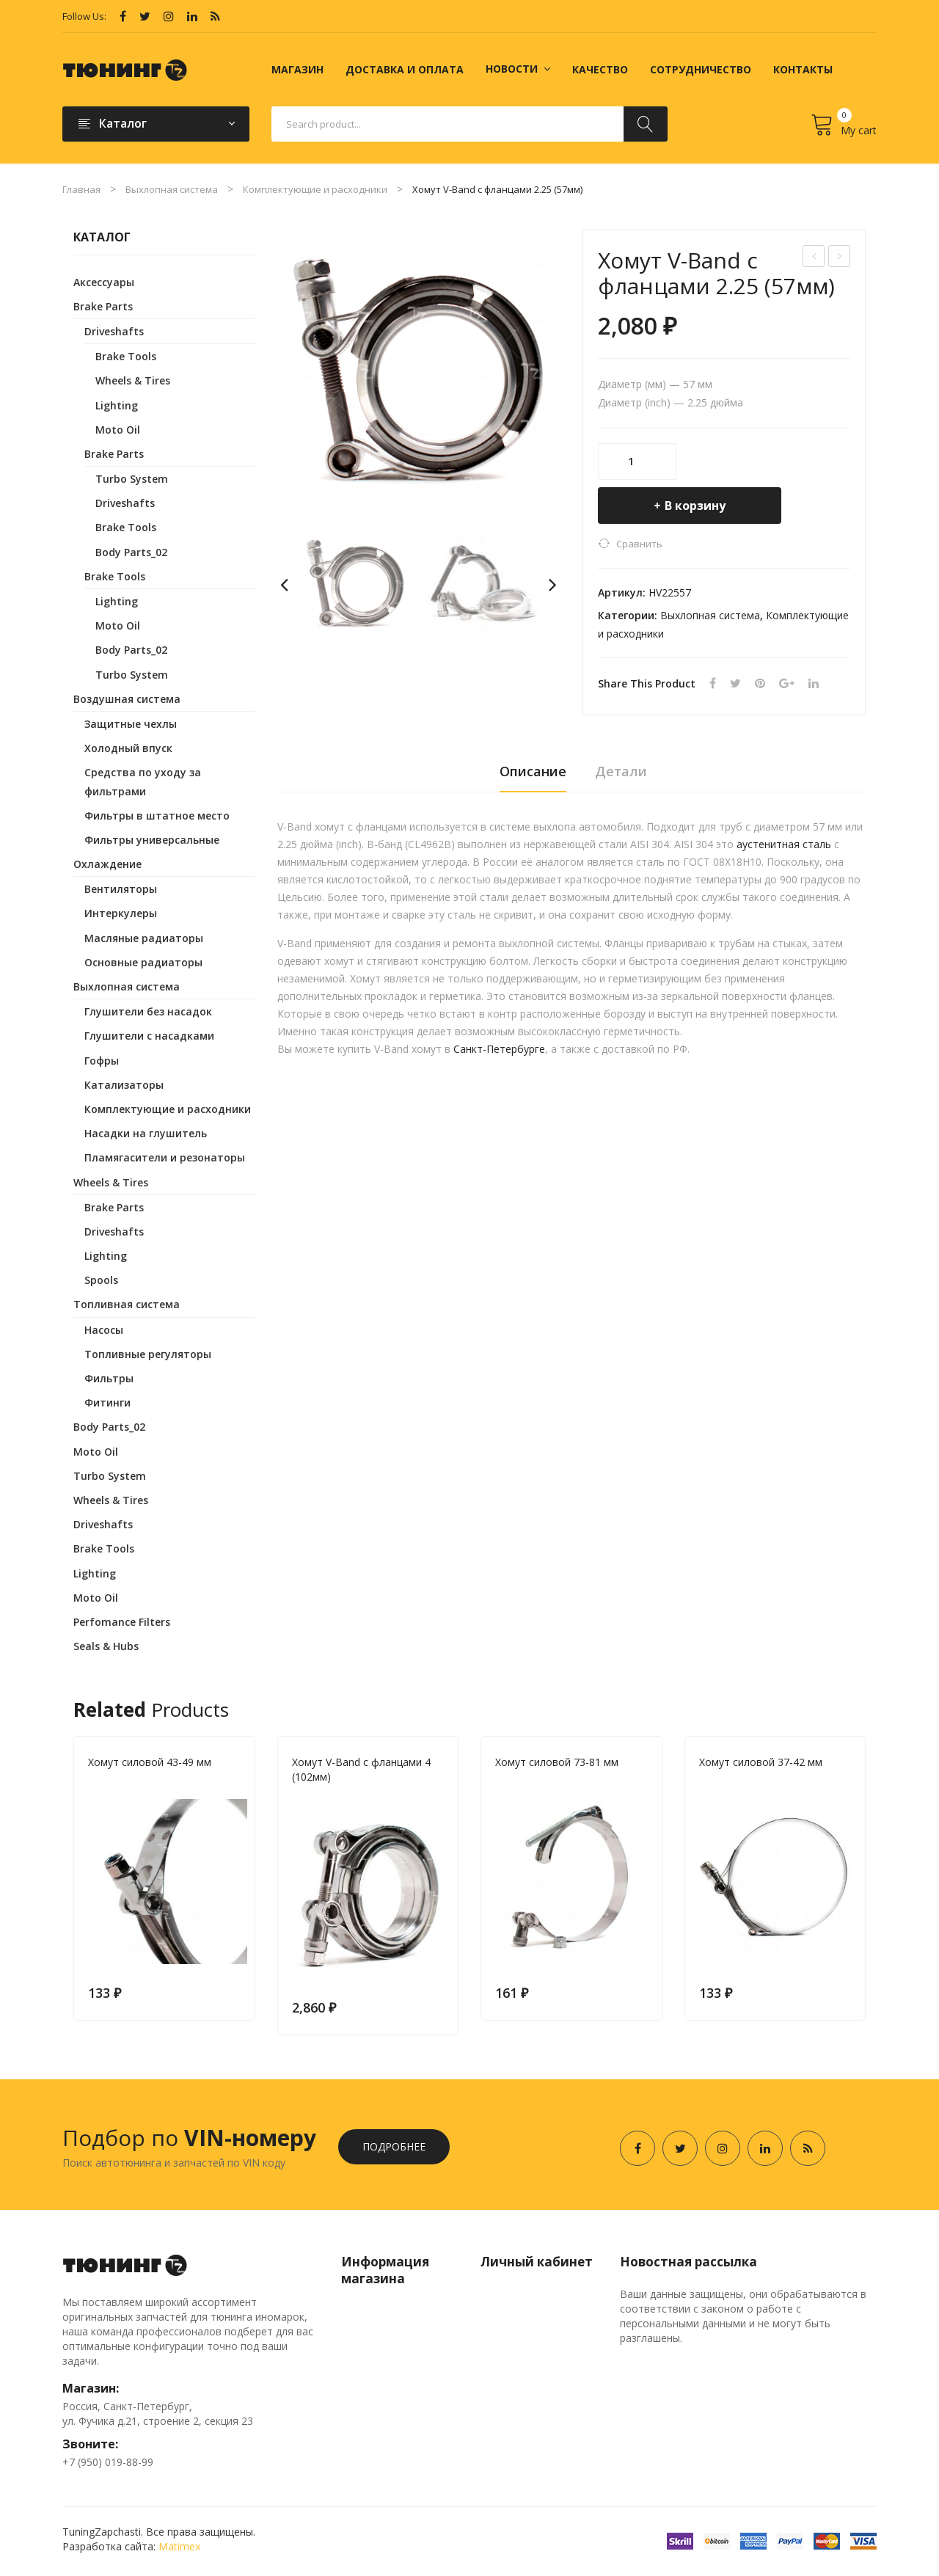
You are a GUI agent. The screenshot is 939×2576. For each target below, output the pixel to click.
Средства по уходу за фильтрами (142, 781)
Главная (81, 189)
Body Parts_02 (131, 552)
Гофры (101, 1061)
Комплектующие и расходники (315, 189)
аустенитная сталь (784, 844)
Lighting (116, 405)
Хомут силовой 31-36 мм (840, 258)
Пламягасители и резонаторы (164, 1157)
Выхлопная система (171, 189)
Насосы (103, 1330)
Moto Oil (117, 430)
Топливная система (126, 1304)
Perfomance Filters (121, 1622)
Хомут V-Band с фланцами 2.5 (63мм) (814, 258)
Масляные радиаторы (143, 938)
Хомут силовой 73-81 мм (556, 1762)
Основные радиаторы (143, 962)
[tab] (533, 775)
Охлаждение (107, 864)
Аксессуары (103, 282)
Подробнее (393, 2146)
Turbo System (131, 479)
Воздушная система (126, 699)
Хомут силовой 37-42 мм (760, 1762)
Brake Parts (103, 306)
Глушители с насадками (149, 1036)
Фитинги (107, 1402)
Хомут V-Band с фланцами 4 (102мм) (361, 1769)
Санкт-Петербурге (499, 1049)
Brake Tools (125, 356)
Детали (621, 771)
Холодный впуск (128, 748)
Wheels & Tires (132, 380)
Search (646, 124)
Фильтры (109, 1378)
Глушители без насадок (148, 1011)
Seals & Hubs (106, 1646)
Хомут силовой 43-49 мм (149, 1762)
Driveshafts (114, 331)
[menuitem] (297, 70)
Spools (101, 1280)
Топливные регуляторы (147, 1354)
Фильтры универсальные (151, 840)
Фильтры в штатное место (157, 815)
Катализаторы (124, 1085)
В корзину (695, 505)
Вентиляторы (120, 889)
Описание (533, 771)
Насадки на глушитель (145, 1133)
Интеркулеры (120, 913)
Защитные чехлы (130, 724)
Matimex (179, 2546)
